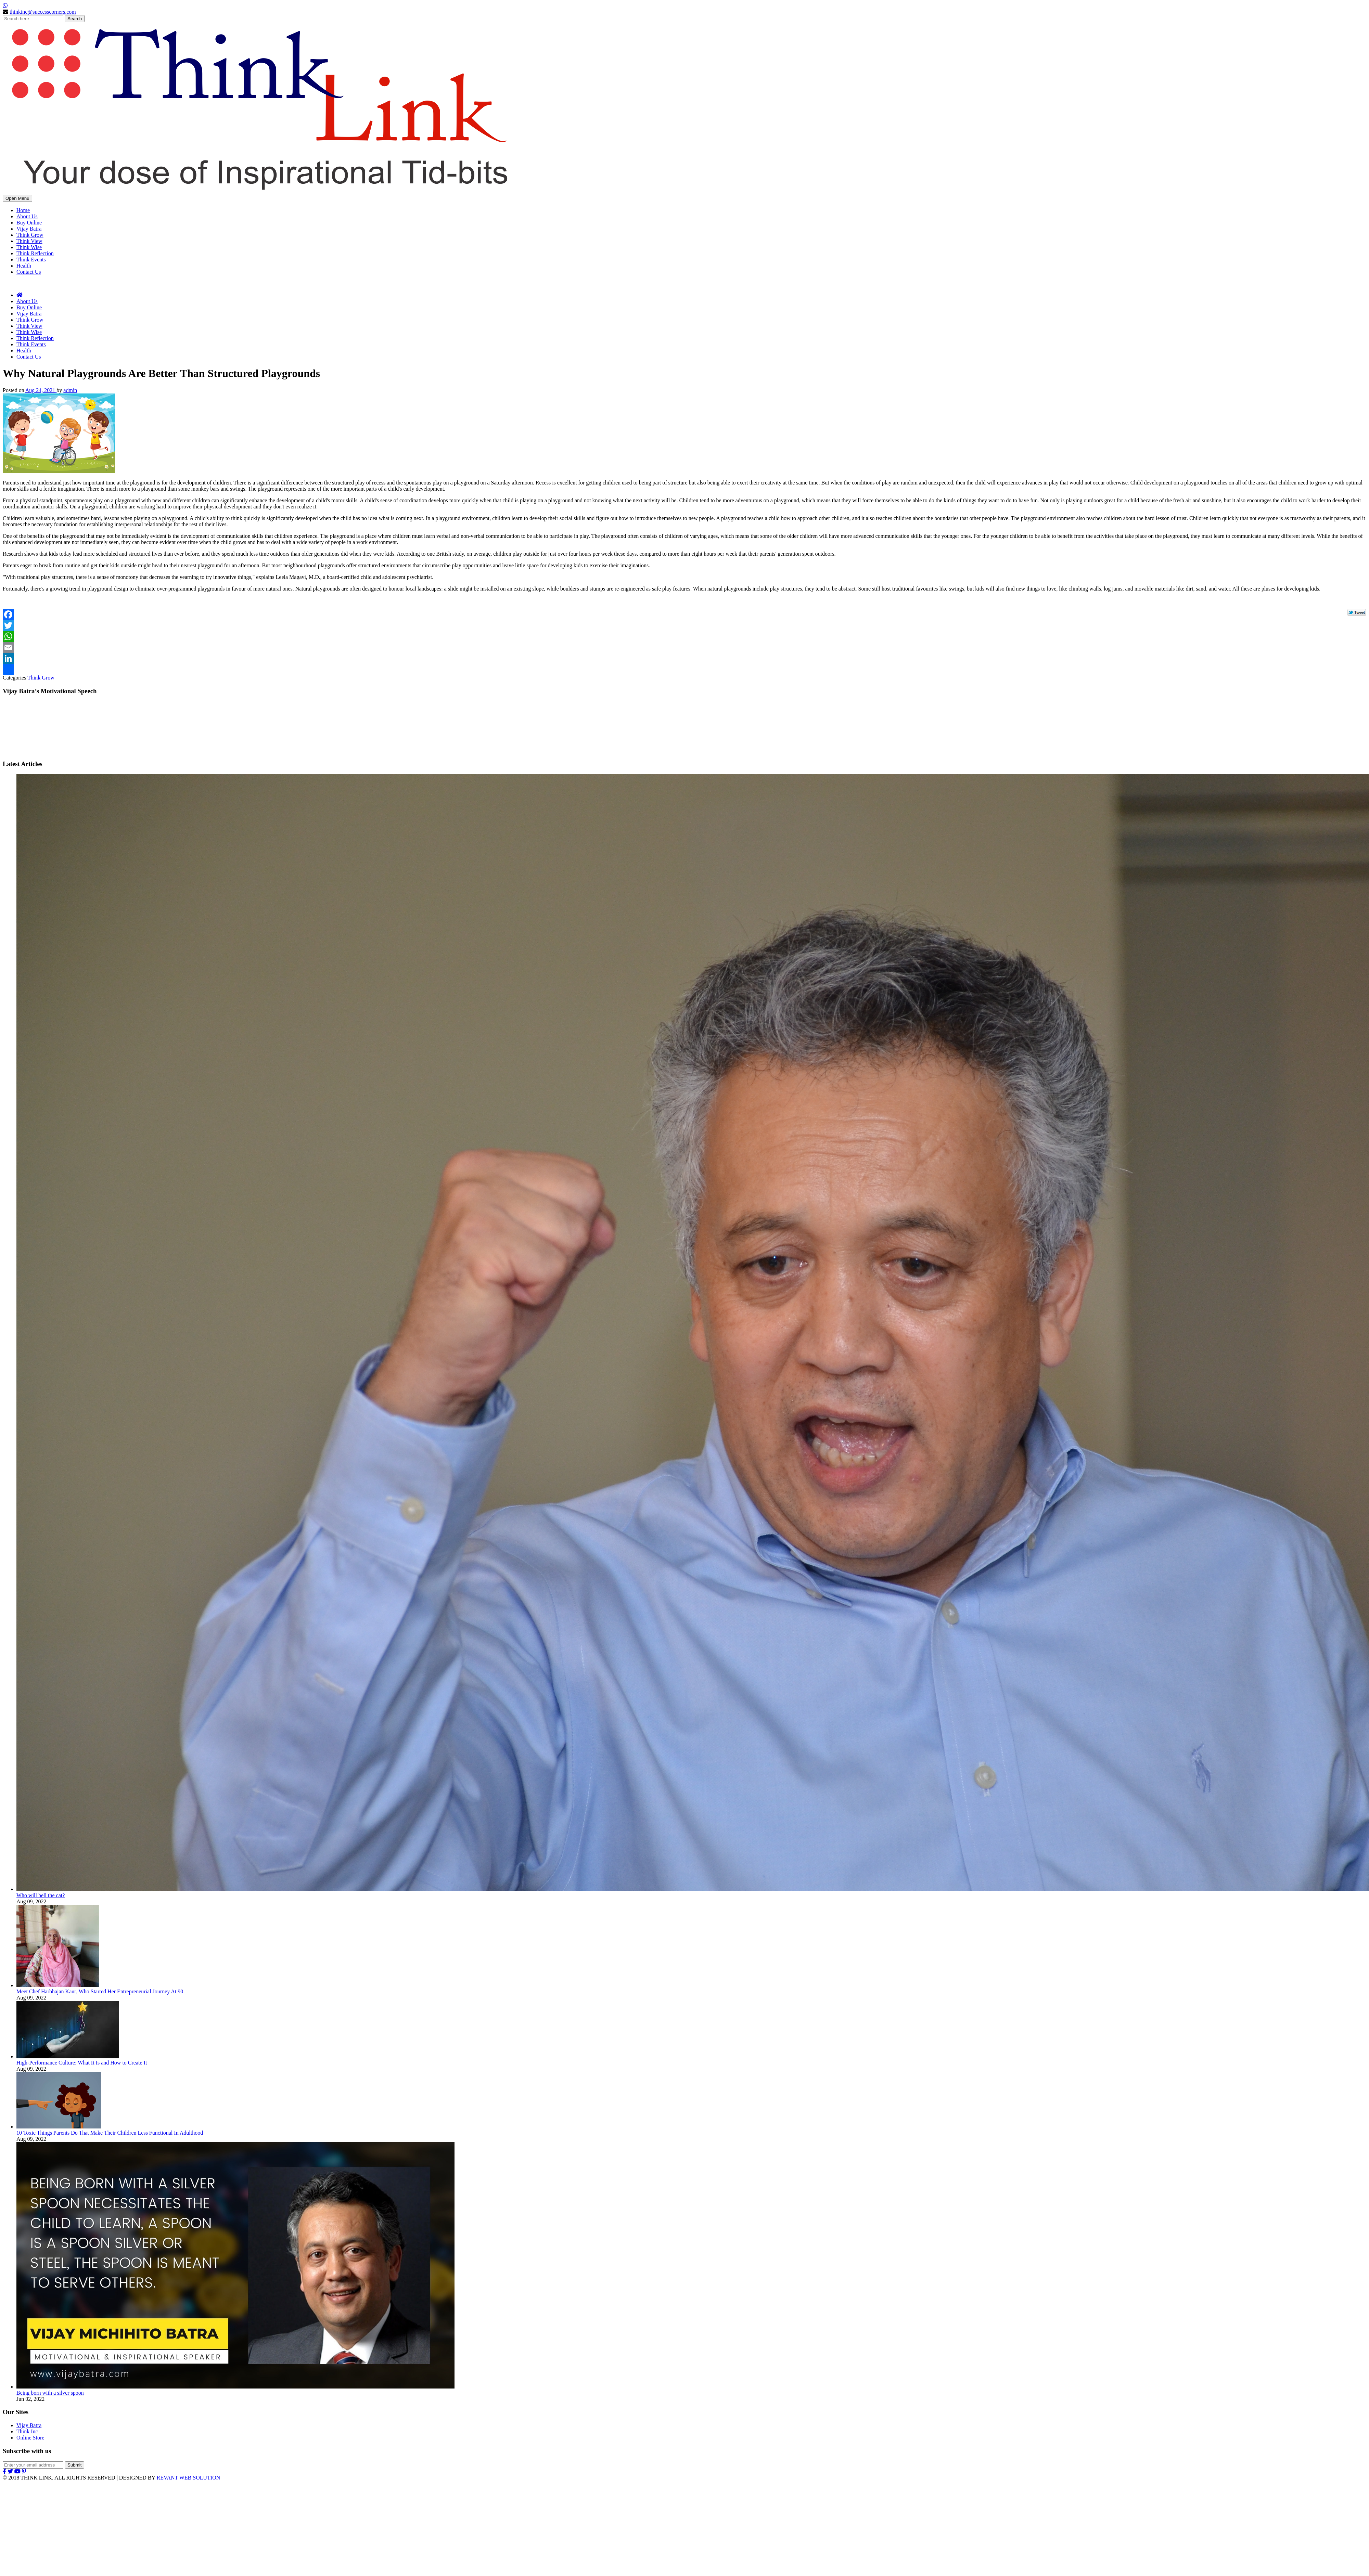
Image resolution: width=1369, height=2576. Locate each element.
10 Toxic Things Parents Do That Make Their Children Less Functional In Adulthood (109, 2133)
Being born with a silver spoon (50, 2393)
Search (74, 18)
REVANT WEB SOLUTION (188, 2478)
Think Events (31, 259)
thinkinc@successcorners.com (43, 12)
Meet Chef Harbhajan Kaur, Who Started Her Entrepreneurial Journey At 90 (99, 1991)
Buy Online (29, 222)
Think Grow (29, 235)
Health (23, 266)
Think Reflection (35, 253)
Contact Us (28, 272)
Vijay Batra (28, 229)
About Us (27, 216)
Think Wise (29, 247)
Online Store (30, 2438)
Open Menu (17, 198)
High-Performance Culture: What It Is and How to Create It (81, 2063)
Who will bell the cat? (40, 1895)
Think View (29, 241)
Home (23, 210)
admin (70, 390)
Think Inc (27, 2431)
